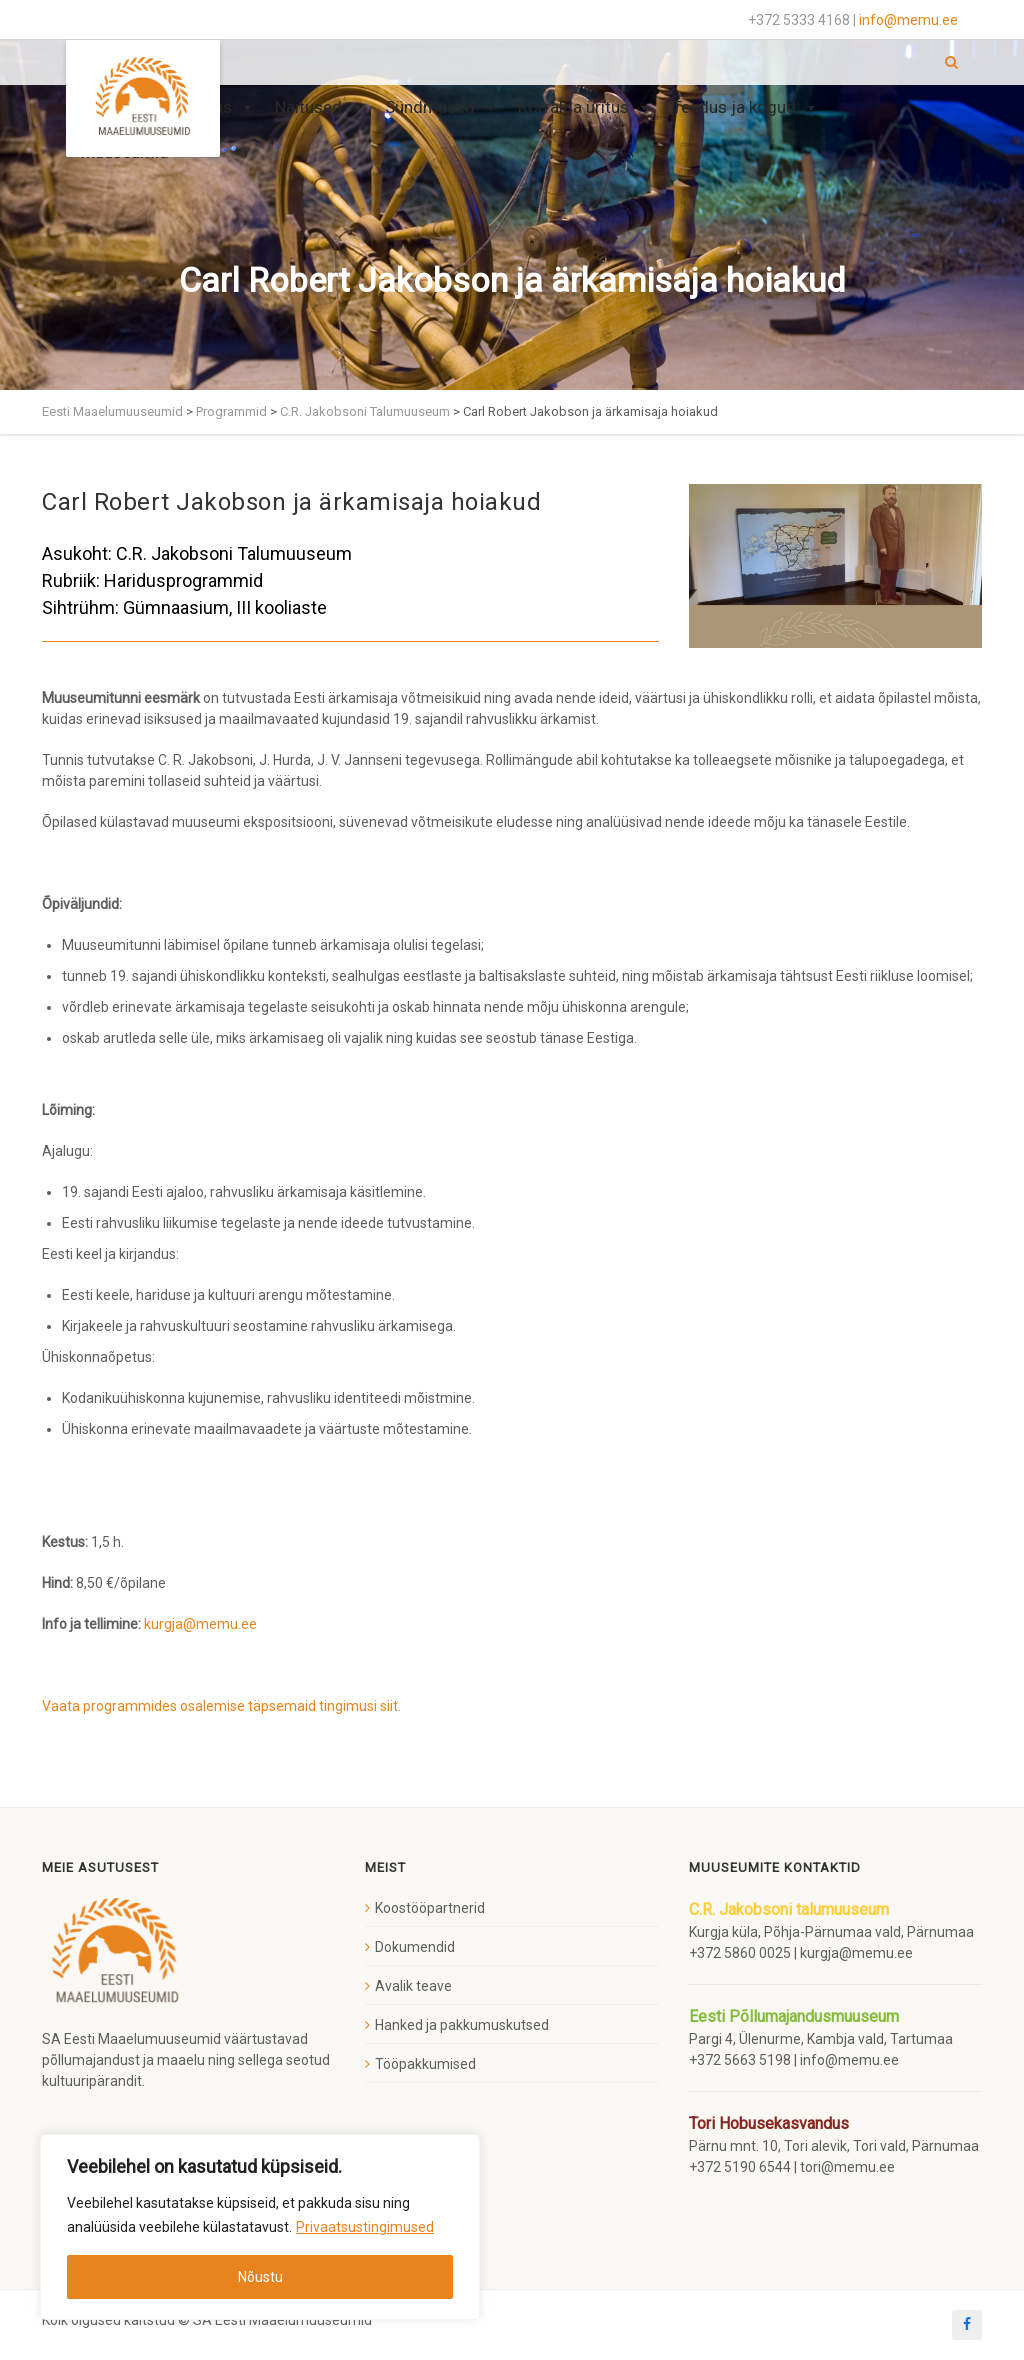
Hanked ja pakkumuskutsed (462, 2025)
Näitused (320, 107)
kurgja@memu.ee (202, 1624)
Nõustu (260, 2277)
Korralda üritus (585, 107)
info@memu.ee (908, 20)
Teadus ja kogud (745, 107)
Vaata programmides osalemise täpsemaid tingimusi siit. (221, 1706)
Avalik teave (413, 1986)
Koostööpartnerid (430, 1908)
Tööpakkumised (425, 2064)
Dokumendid (415, 1947)
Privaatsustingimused (365, 2227)
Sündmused (441, 107)
